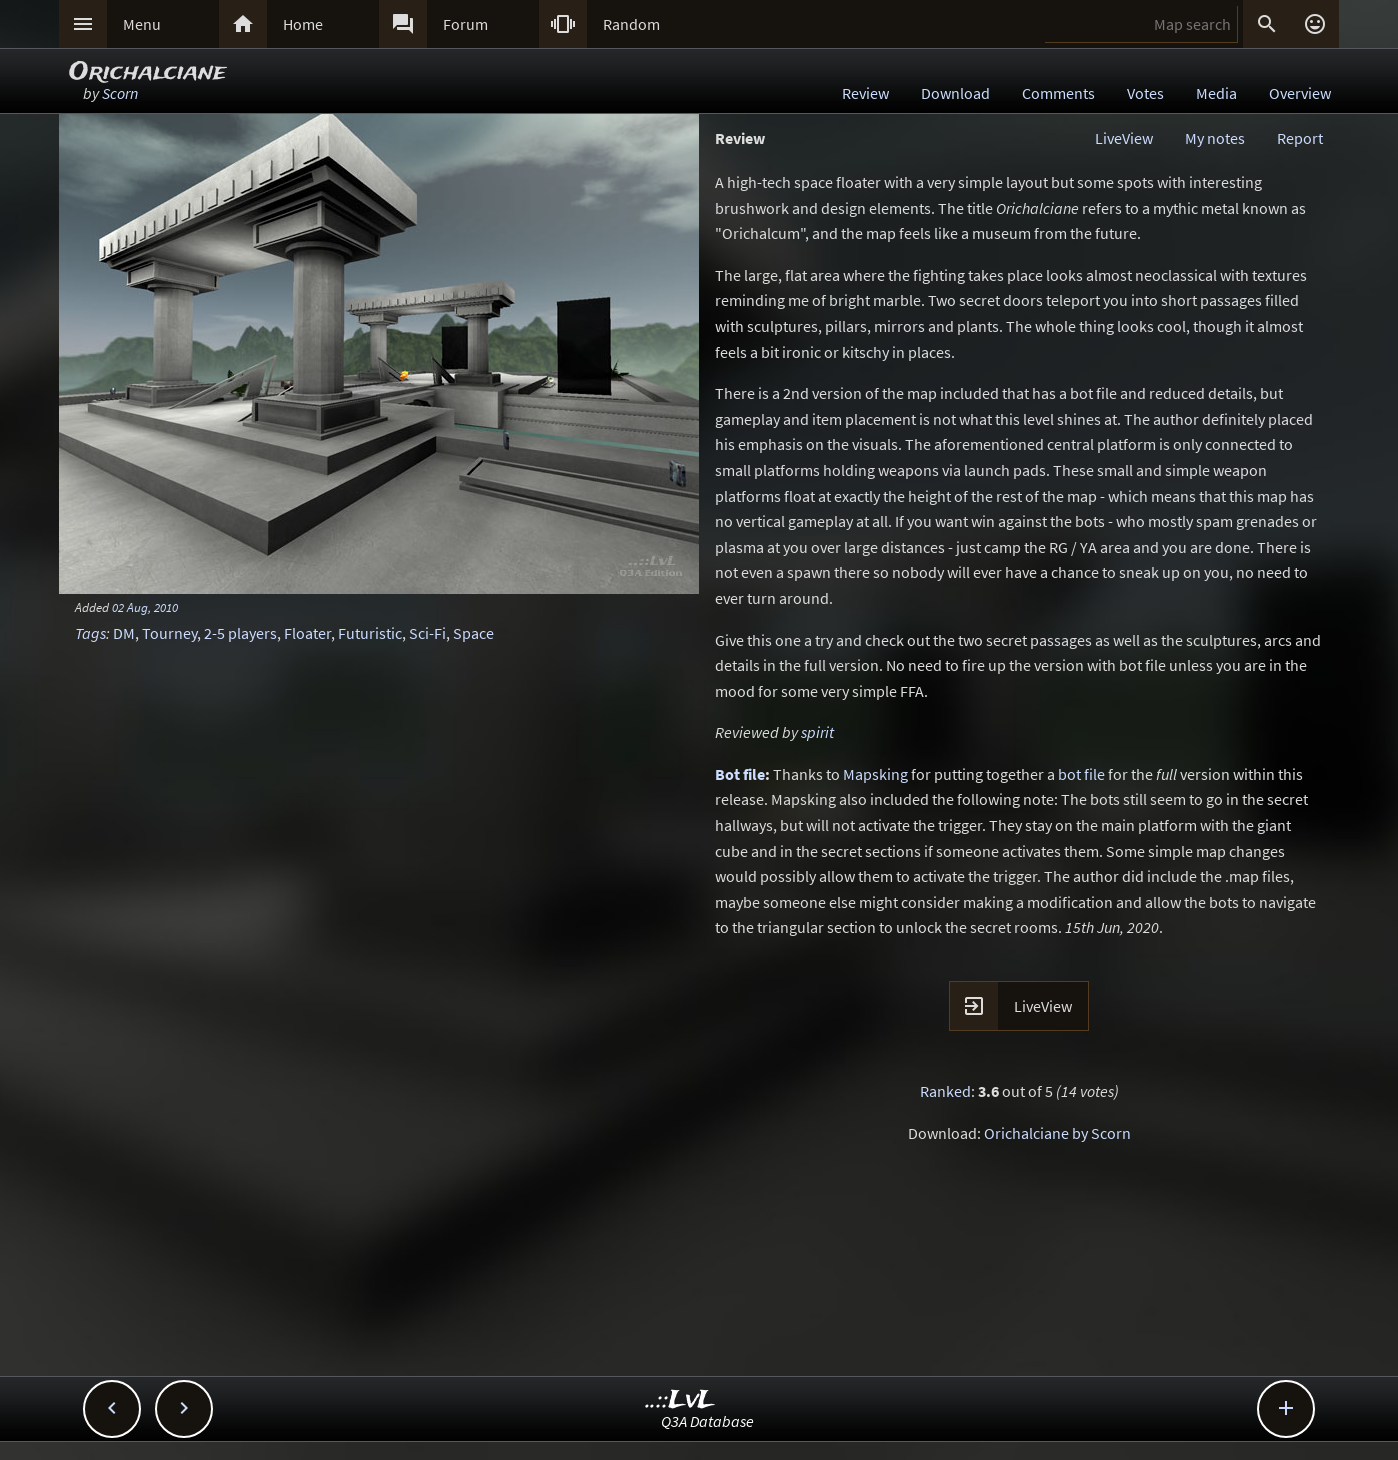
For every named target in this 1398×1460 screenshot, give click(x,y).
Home (303, 24)
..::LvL (680, 1400)
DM (124, 633)
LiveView (1124, 138)
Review (865, 93)
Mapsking (875, 774)
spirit (817, 732)
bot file (1081, 774)
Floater (307, 633)
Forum (465, 24)
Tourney (169, 633)
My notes (1215, 138)
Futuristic (370, 633)
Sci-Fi (427, 633)
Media (1216, 93)
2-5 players (240, 633)
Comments (1058, 93)
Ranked (945, 1091)
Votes (1145, 93)
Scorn (120, 93)
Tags (90, 633)
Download (955, 93)
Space (473, 633)
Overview (1300, 93)
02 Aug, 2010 (145, 607)
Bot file (740, 774)
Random (631, 24)
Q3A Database (707, 1421)
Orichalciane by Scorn (1057, 1133)
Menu (142, 24)
